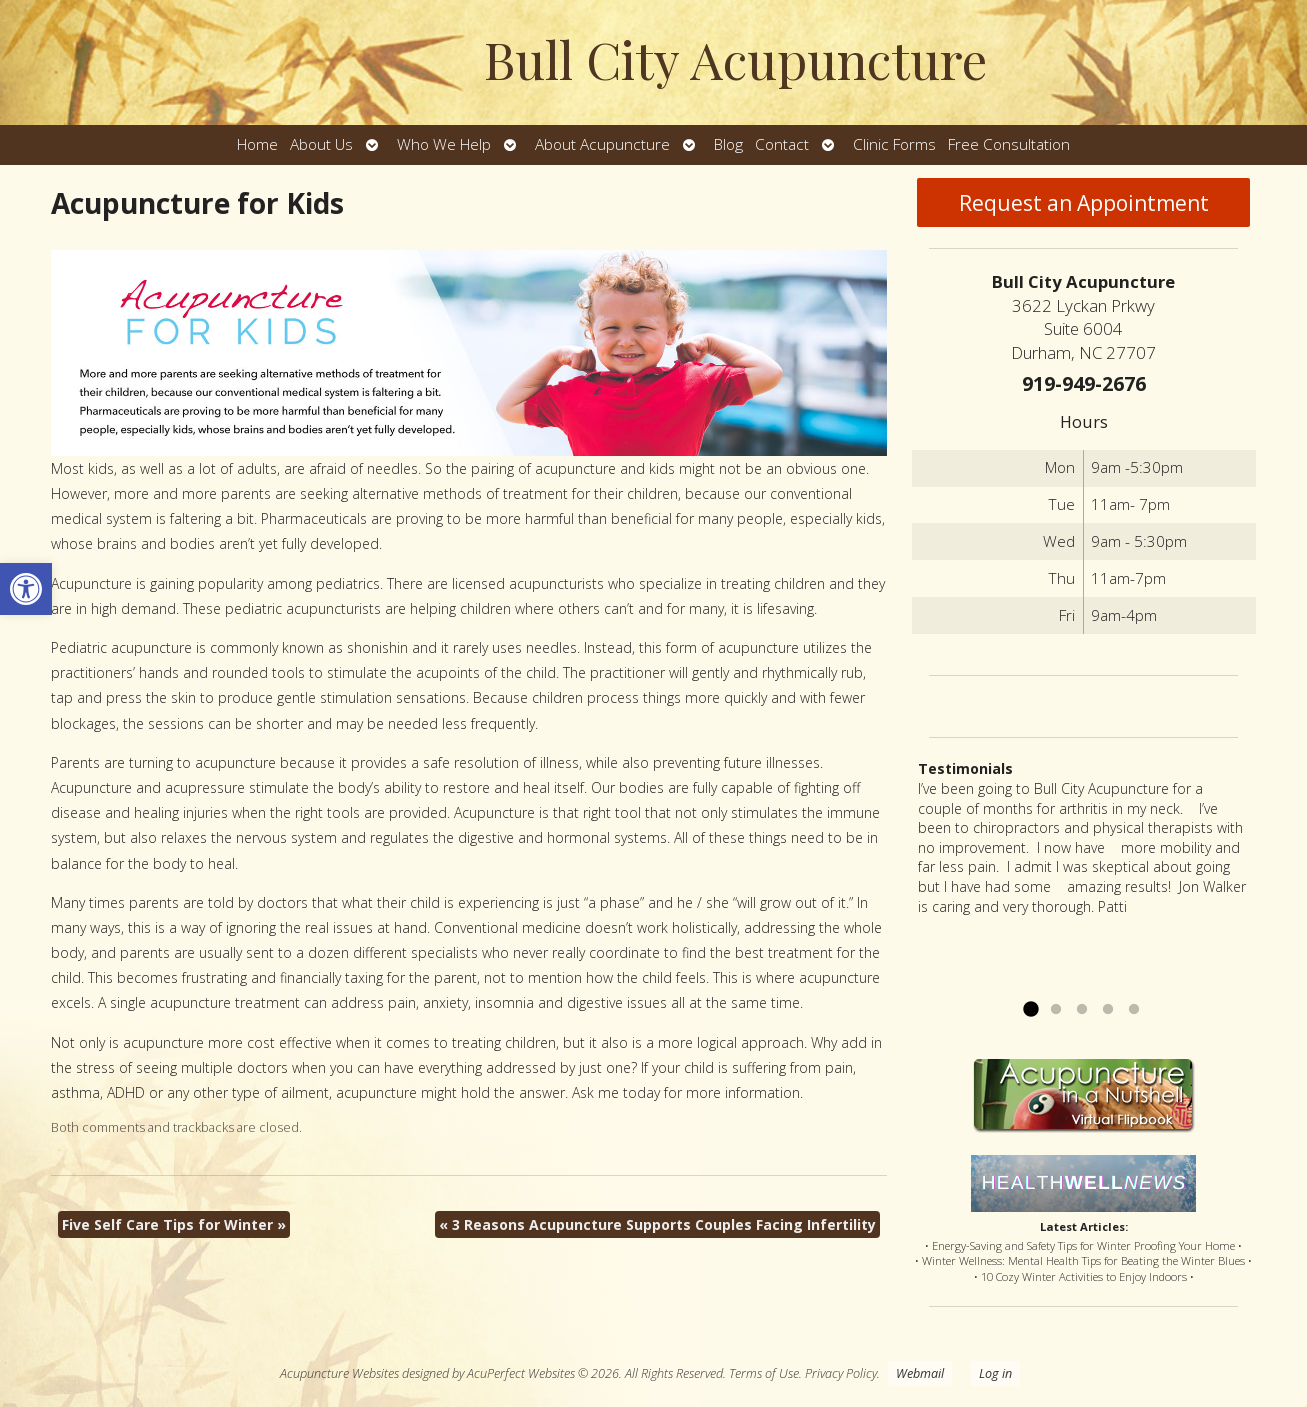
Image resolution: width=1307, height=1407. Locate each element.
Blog (728, 144)
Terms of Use (764, 1373)
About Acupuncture (602, 144)
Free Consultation (1009, 144)
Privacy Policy (841, 1373)
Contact (782, 144)
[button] (26, 589)
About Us (321, 144)
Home (257, 144)
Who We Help (444, 144)
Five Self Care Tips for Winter (174, 1224)
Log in (995, 1373)
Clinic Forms (894, 144)
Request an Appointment (1084, 203)
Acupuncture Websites (339, 1373)
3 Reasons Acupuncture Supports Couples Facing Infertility (657, 1224)
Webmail (920, 1373)
